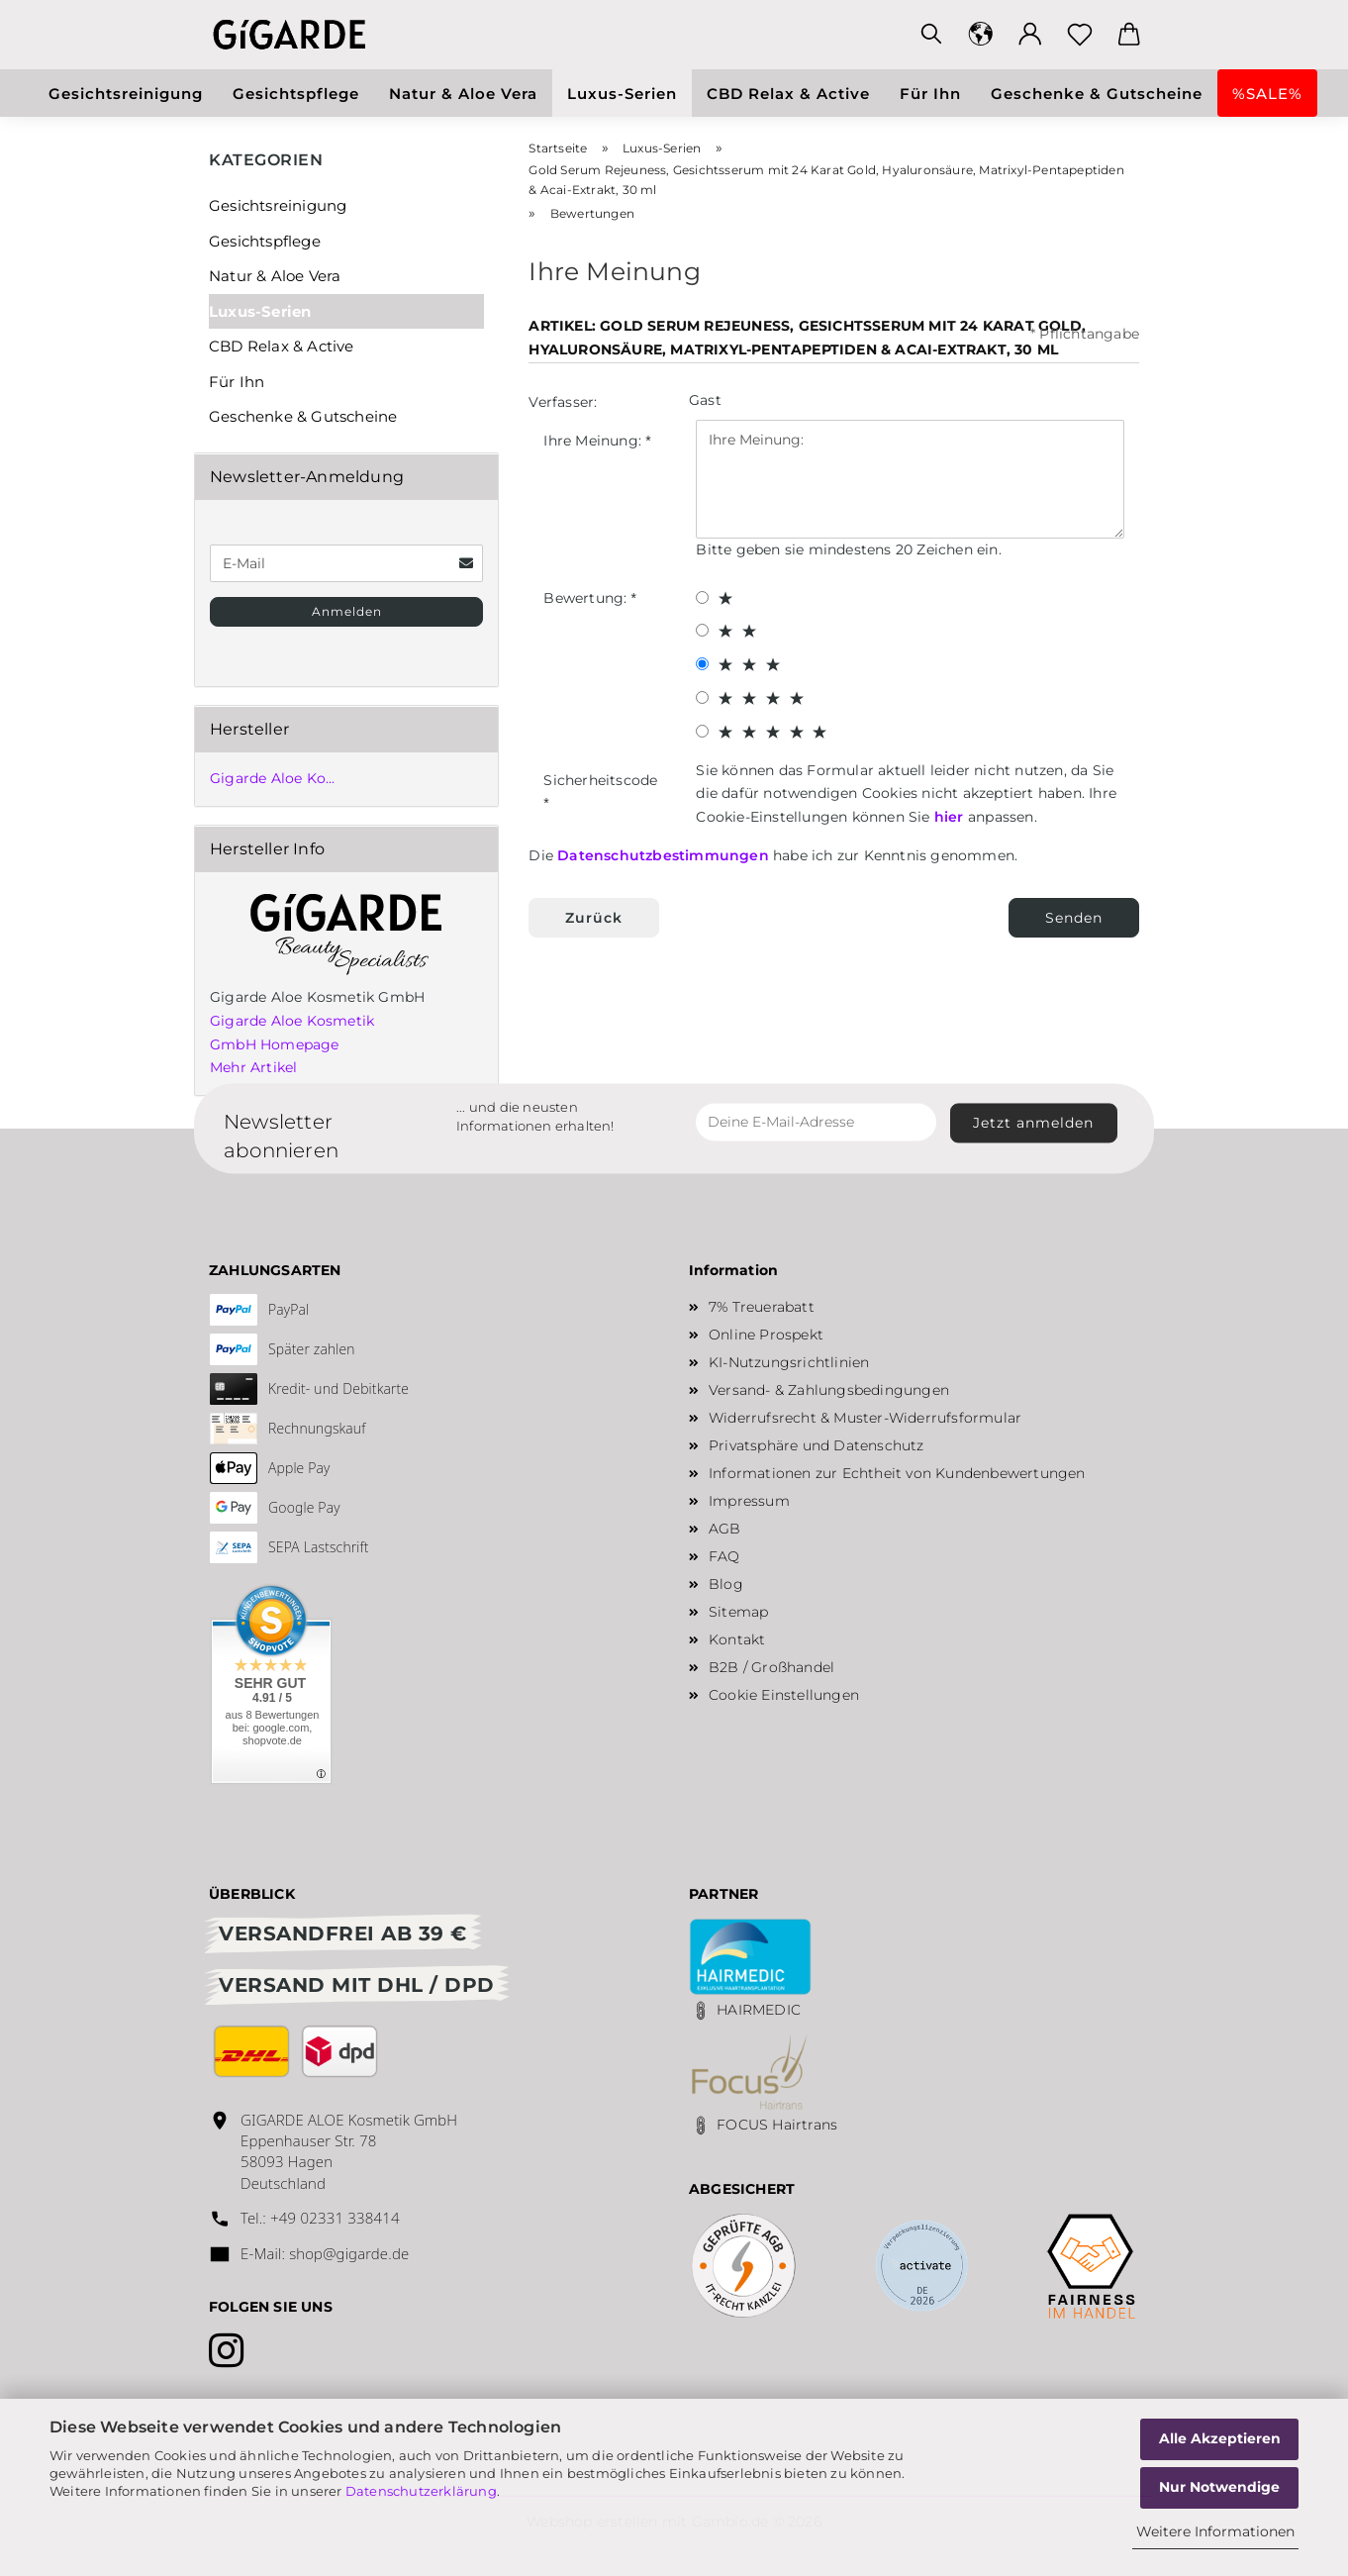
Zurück (594, 918)
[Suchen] (931, 34)
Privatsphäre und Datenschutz (816, 1445)
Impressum (749, 1501)
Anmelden (347, 611)
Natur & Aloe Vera (463, 93)
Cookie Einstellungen (784, 1695)
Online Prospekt (766, 1334)
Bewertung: (586, 598)
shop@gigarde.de (349, 2253)
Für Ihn (930, 93)
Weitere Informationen (1215, 2531)
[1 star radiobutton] (702, 597)
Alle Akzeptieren (1220, 2438)
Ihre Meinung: (594, 440)
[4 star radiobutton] (702, 697)
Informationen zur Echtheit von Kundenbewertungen (897, 1473)
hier (949, 817)
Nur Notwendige (1219, 2487)
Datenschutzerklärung (421, 2491)
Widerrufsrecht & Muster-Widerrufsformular (865, 1418)
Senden (1074, 918)
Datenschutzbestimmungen (663, 855)
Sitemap (738, 1612)
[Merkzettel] (1080, 34)
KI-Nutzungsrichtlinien (789, 1362)
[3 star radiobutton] (702, 663)
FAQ (724, 1556)
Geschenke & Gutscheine (1097, 93)
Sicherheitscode (600, 780)
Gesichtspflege (296, 93)
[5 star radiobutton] (702, 731)
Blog (726, 1584)
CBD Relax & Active (788, 93)
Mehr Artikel (253, 1067)
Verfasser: (563, 402)
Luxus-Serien (622, 93)
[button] (981, 34)
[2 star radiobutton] (702, 630)
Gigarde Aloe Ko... (273, 778)
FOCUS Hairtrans (777, 2124)
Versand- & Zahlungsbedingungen (829, 1390)
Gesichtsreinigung (125, 93)
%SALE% (1267, 93)
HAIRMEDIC (759, 2010)
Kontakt (737, 1639)
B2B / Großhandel (771, 1667)
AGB (725, 1528)
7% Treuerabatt (762, 1307)
